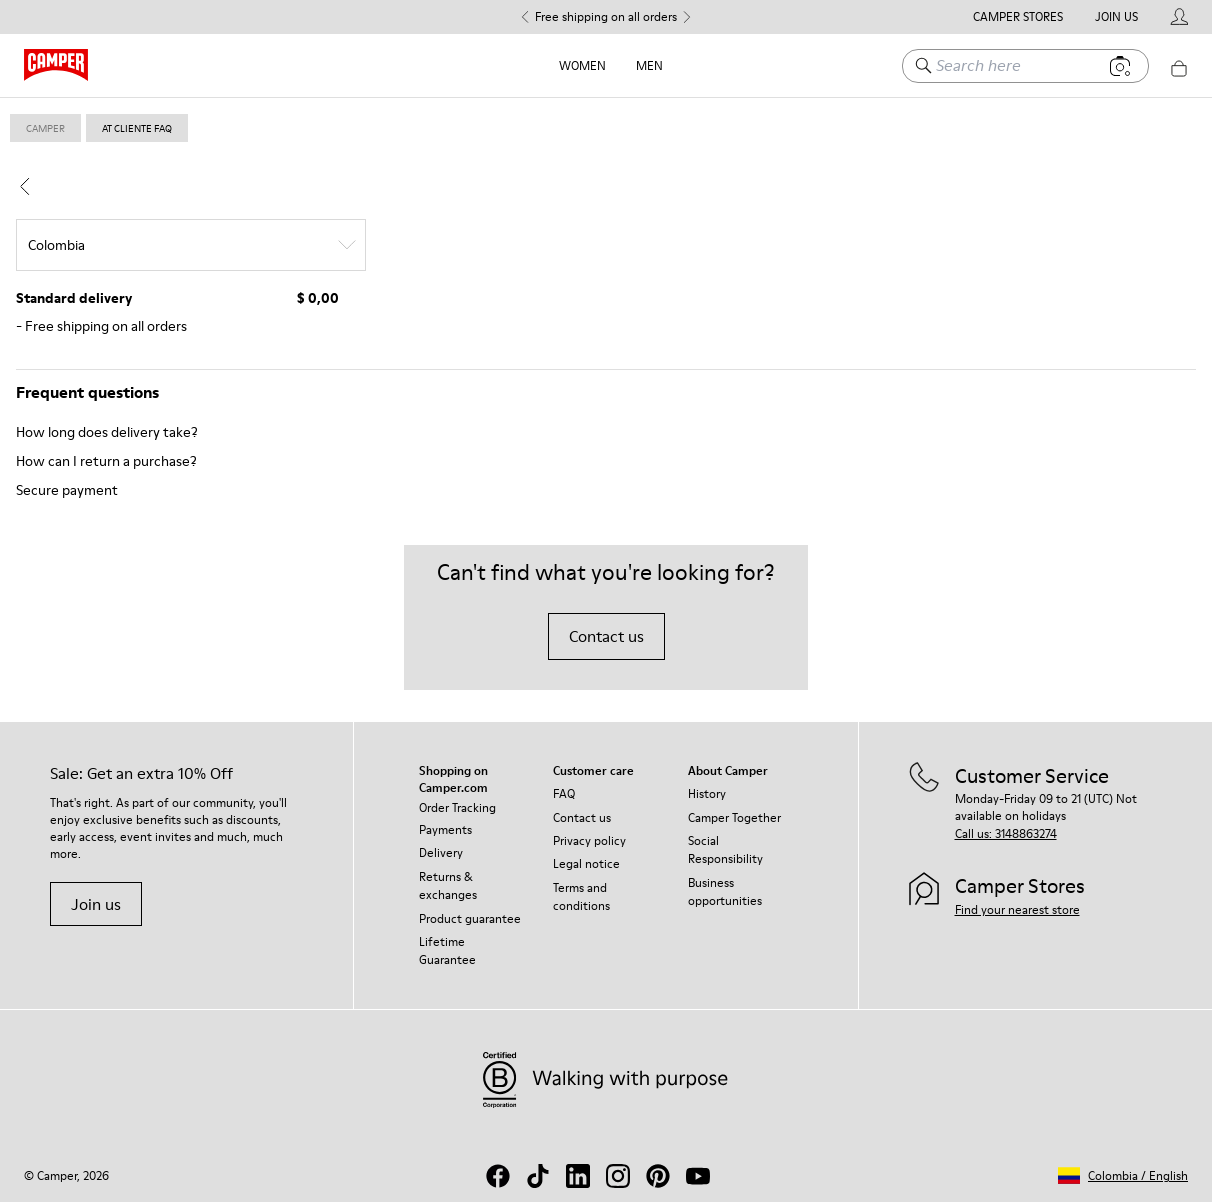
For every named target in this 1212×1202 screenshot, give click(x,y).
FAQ (564, 793)
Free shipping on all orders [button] (606, 17)
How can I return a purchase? (106, 461)
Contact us (606, 636)
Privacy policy (589, 840)
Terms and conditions (581, 896)
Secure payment (67, 490)
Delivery (441, 852)
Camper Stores (1018, 17)
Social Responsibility (725, 849)
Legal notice (586, 863)
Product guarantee (470, 918)
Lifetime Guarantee (447, 950)
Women (582, 65)
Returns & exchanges (448, 885)
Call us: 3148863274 (1006, 833)
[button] (1123, 1175)
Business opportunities (725, 891)
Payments (445, 829)
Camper (45, 128)
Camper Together (734, 817)
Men (649, 65)
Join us (96, 904)
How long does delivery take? (107, 432)
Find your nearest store (1017, 909)
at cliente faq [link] (137, 128)
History (707, 793)
